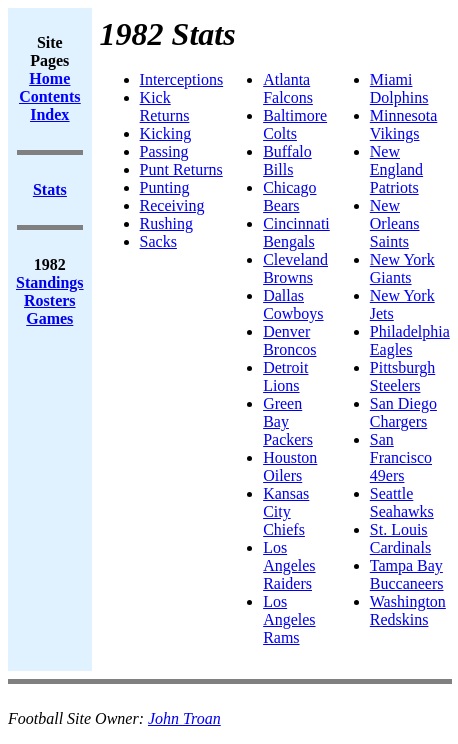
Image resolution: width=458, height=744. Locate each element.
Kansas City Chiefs (286, 511)
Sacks (158, 241)
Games (49, 318)
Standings (50, 282)
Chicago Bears (289, 196)
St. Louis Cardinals (400, 538)
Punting (165, 187)
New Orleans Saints (395, 223)
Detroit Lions (285, 376)
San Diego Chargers (403, 412)
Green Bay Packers (288, 421)
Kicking (166, 133)
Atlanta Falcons (288, 88)
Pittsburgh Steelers (403, 376)
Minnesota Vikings (404, 124)
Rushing (166, 223)
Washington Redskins (408, 610)
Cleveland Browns (295, 268)
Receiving (172, 205)
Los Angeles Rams (289, 619)
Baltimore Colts (295, 124)
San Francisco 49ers (401, 457)
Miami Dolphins (399, 88)
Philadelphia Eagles (410, 340)
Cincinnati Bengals (296, 232)
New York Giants (402, 268)
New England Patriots (396, 169)
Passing (164, 151)
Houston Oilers (290, 466)
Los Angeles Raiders (289, 565)
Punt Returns (181, 169)
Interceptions (182, 79)
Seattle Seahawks (402, 502)
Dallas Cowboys (293, 304)
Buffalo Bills (287, 160)
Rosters (50, 300)
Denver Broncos (289, 340)
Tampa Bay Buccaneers (407, 574)
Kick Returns (165, 106)
